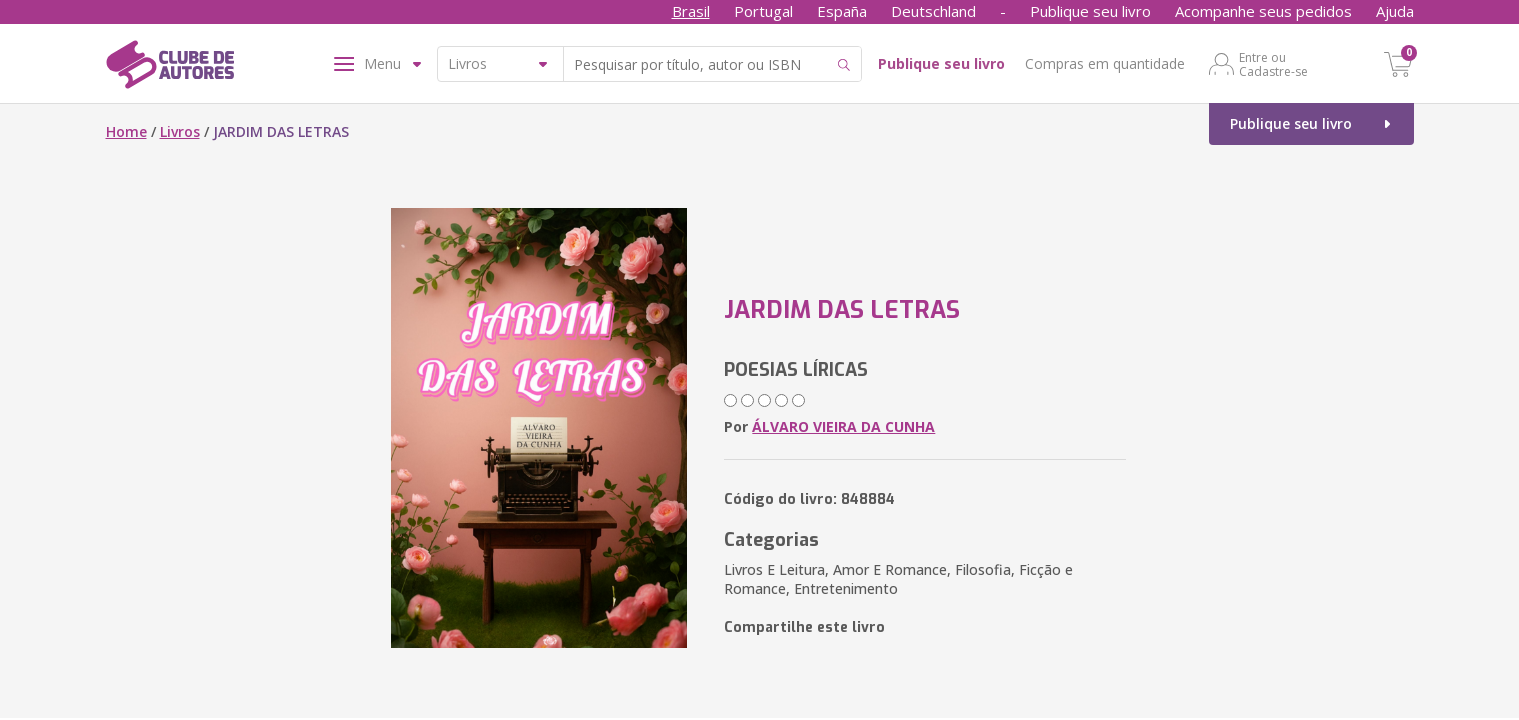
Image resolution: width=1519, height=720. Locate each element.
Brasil (691, 11)
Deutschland (933, 11)
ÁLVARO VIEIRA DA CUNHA (843, 426)
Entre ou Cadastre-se (1273, 64)
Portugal (763, 11)
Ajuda (1395, 11)
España (842, 11)
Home (126, 131)
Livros (180, 131)
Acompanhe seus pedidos (1263, 11)
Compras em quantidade (1105, 63)
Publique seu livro (1090, 11)
